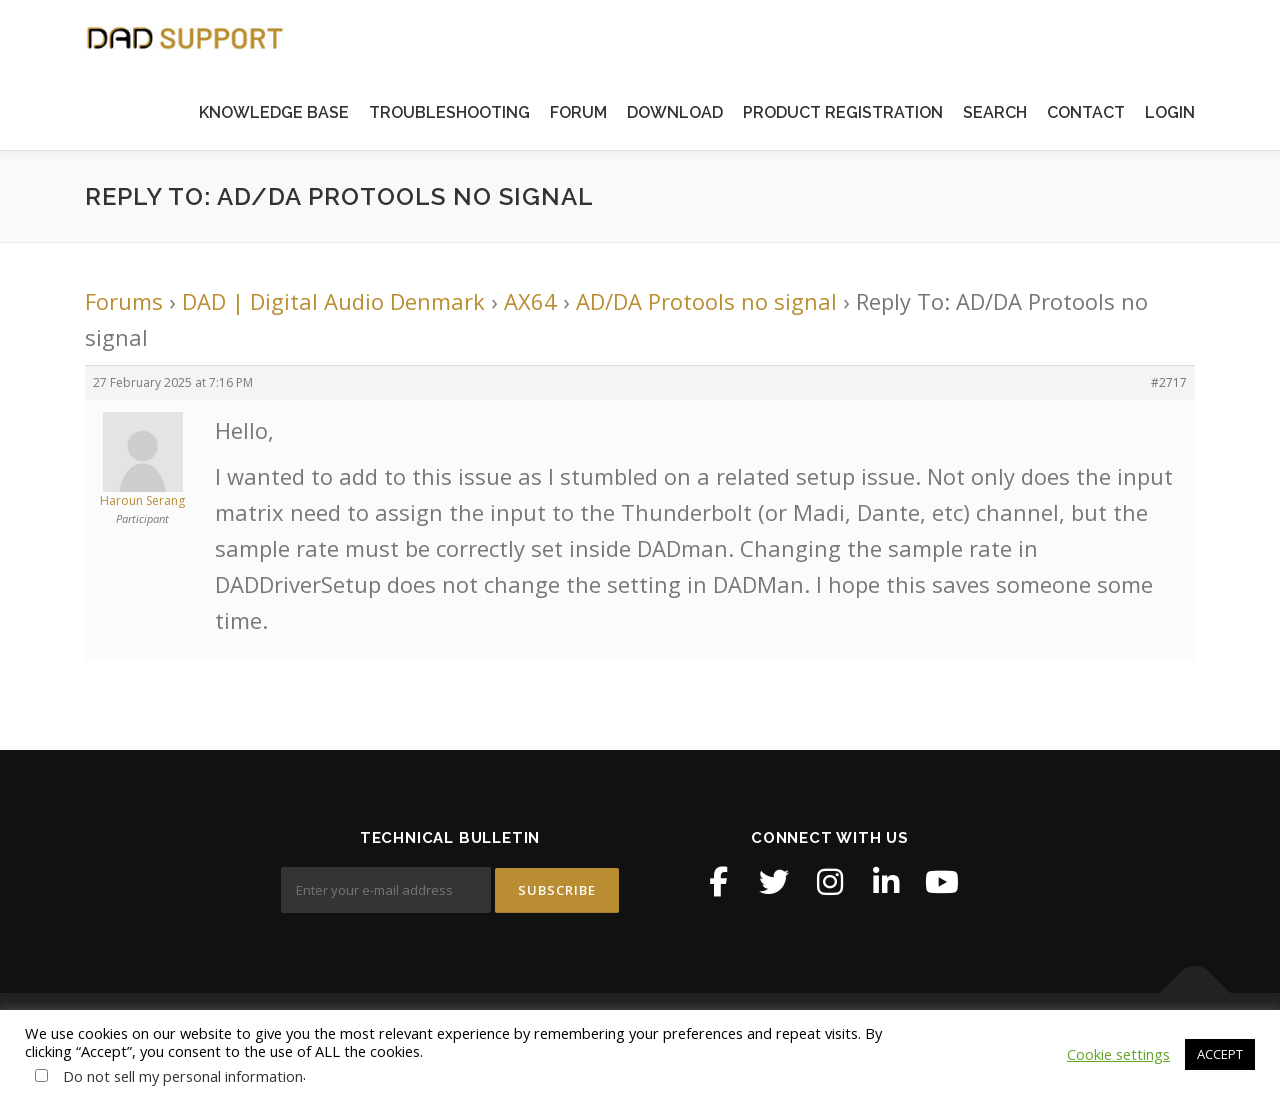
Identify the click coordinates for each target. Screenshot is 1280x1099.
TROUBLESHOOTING (449, 112)
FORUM (578, 112)
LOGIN (1170, 112)
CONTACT (1086, 112)
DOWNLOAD (675, 112)
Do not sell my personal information (183, 1076)
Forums (124, 301)
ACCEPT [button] (1220, 1054)
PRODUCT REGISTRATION (843, 112)
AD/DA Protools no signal (706, 301)
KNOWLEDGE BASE (274, 112)
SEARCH (995, 112)
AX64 (530, 301)
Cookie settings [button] (1118, 1054)
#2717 (1169, 382)
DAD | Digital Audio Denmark (333, 301)
